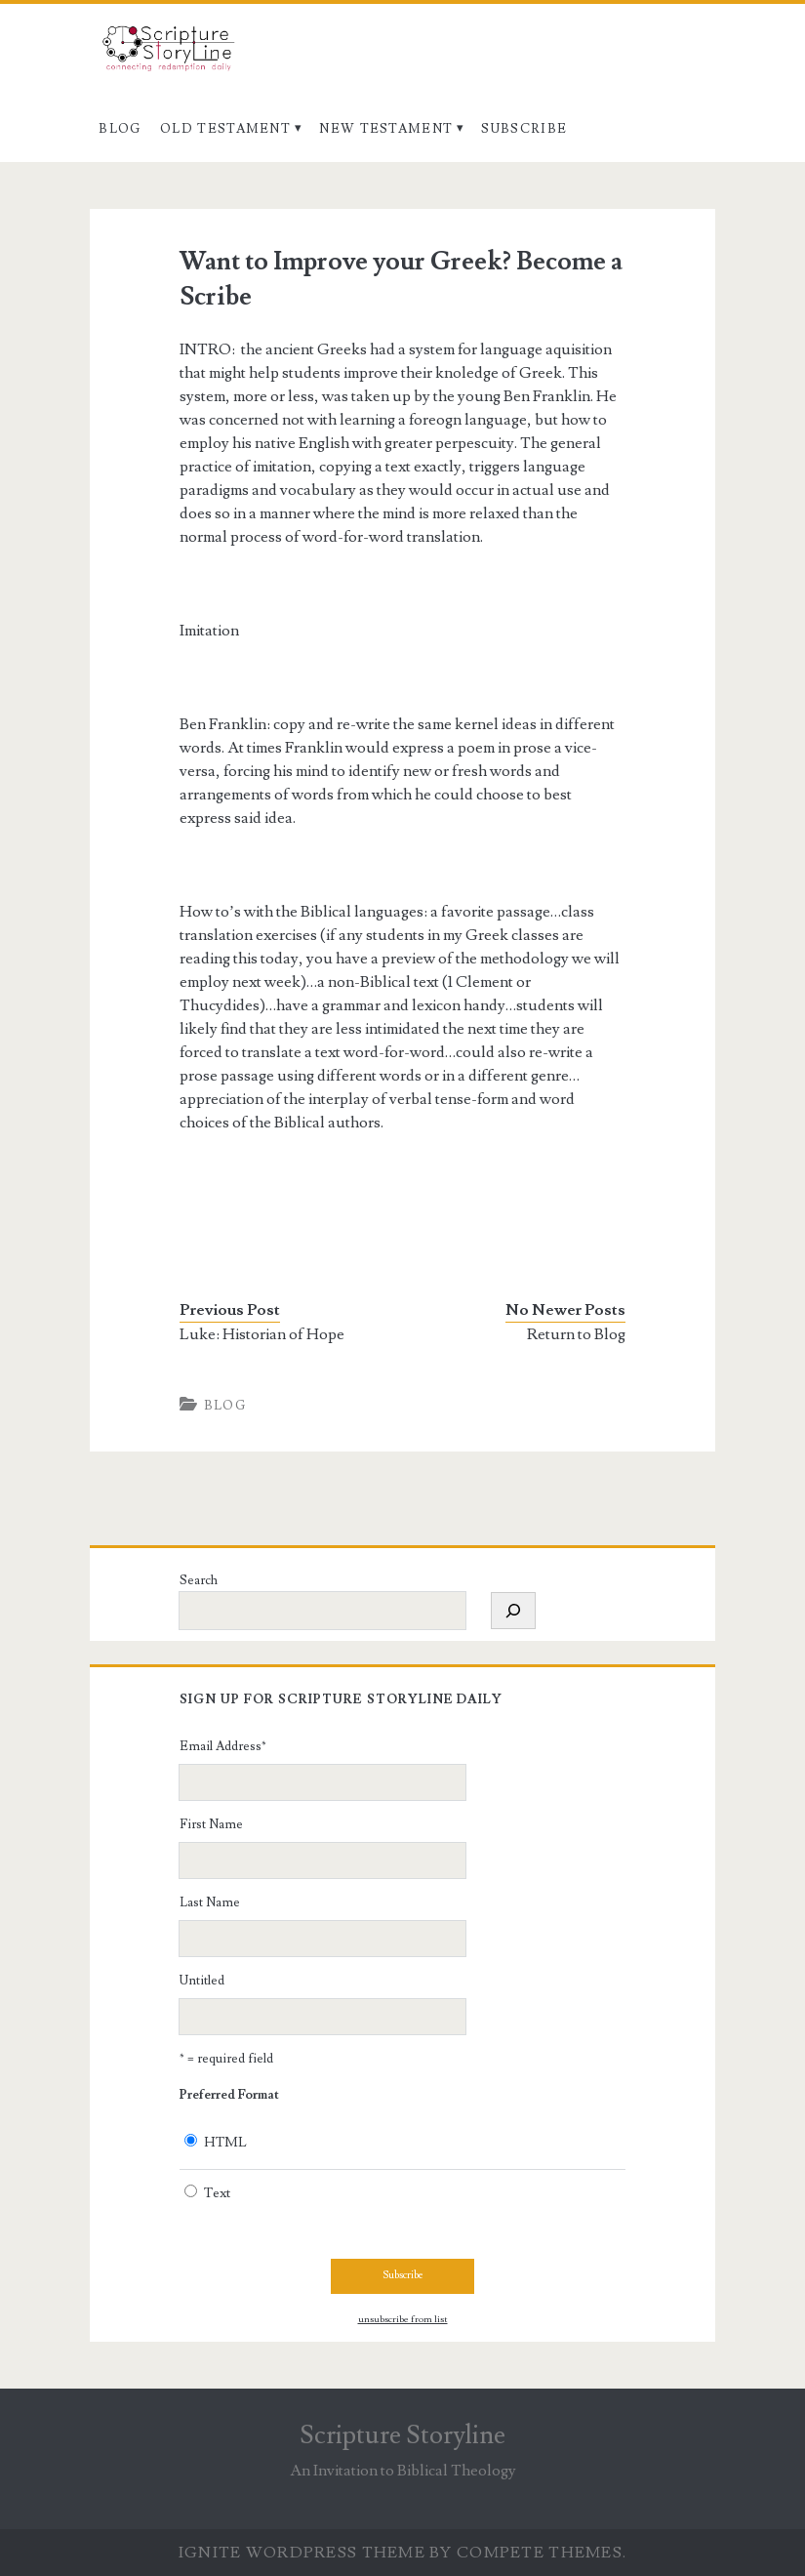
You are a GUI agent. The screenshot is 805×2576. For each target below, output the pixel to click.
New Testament (386, 129)
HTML (225, 2142)
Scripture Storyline (402, 2435)
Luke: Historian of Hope (262, 1334)
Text (217, 2193)
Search (199, 1580)
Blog (120, 129)
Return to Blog (576, 1334)
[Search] (513, 1610)
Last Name (210, 1902)
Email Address (223, 1746)
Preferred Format (229, 2095)
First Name (211, 1824)
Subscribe (524, 129)
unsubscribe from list (403, 2319)
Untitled (202, 1980)
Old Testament (225, 129)
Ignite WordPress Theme (302, 2552)
